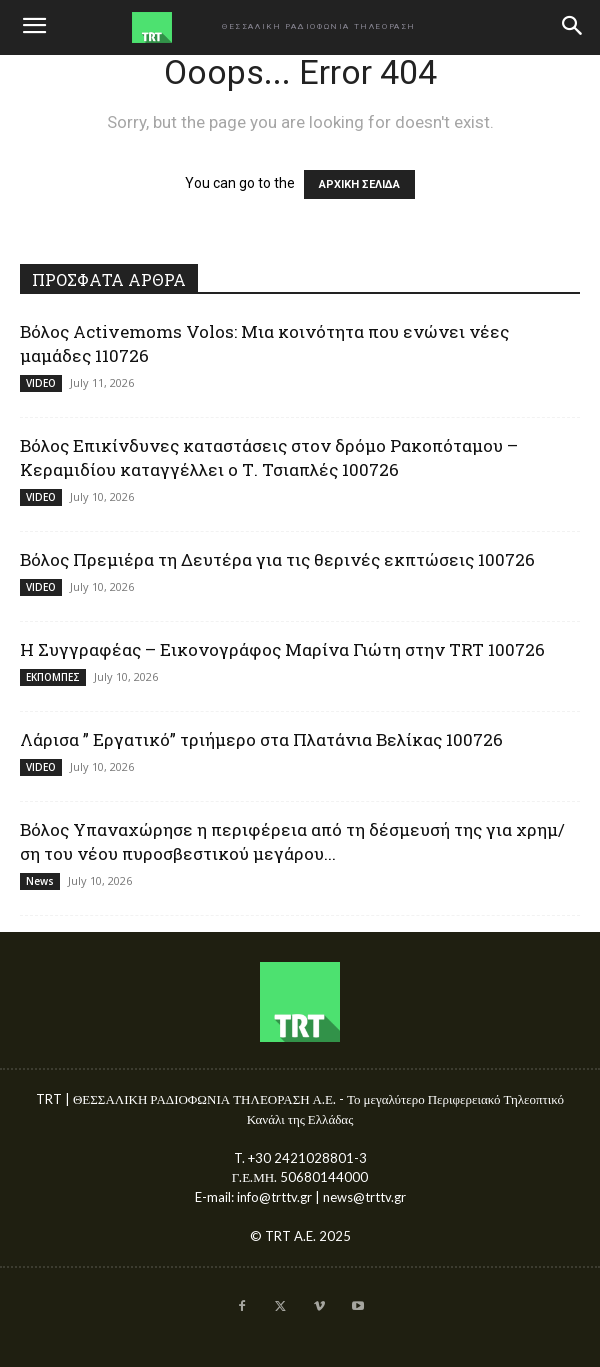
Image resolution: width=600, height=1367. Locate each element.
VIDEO (41, 383)
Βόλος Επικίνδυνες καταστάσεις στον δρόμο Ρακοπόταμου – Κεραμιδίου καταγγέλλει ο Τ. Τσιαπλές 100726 (269, 457)
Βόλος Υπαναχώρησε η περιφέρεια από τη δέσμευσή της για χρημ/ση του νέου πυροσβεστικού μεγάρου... (292, 841)
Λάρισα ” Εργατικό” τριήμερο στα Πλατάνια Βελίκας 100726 (261, 739)
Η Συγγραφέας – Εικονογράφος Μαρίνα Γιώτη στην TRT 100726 (282, 649)
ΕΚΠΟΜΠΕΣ (53, 677)
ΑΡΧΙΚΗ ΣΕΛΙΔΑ (359, 184)
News (40, 881)
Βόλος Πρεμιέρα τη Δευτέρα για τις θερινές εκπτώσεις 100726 (277, 559)
